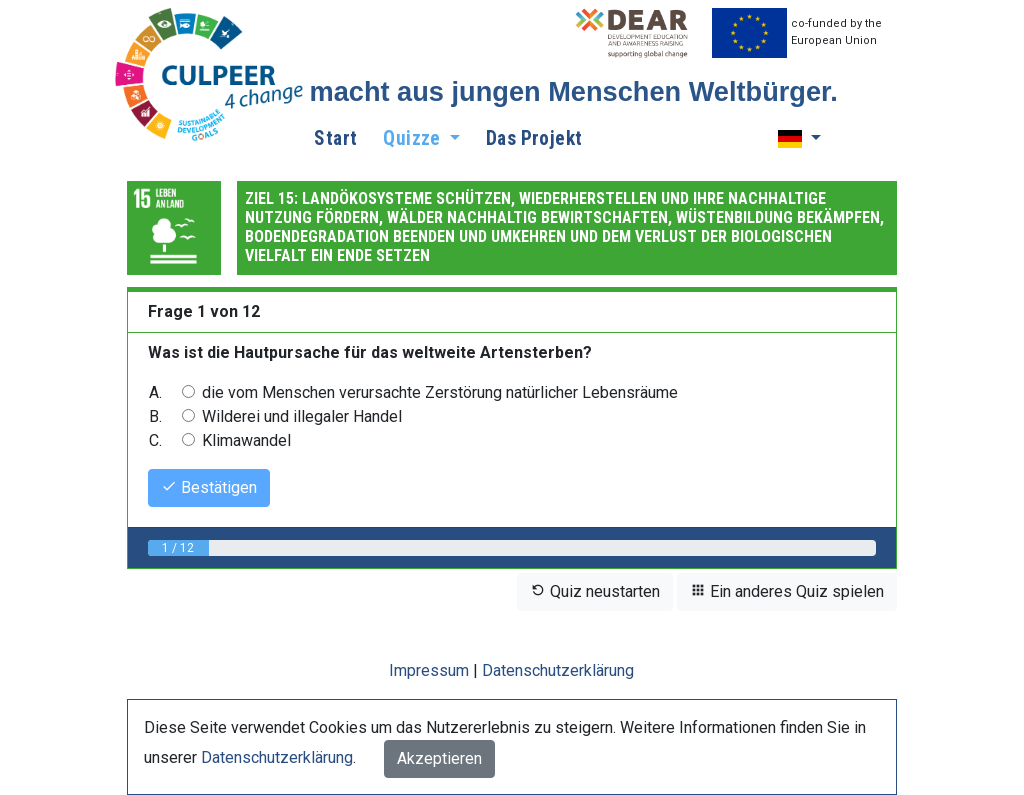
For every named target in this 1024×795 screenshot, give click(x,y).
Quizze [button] (414, 138)
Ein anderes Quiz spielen (787, 591)
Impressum (429, 670)
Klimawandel (246, 440)
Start (335, 138)
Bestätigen (209, 487)
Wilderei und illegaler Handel (302, 416)
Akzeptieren (439, 758)
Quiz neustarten (595, 591)
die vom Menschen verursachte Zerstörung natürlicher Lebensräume (440, 392)
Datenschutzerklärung (558, 670)
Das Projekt (534, 138)
